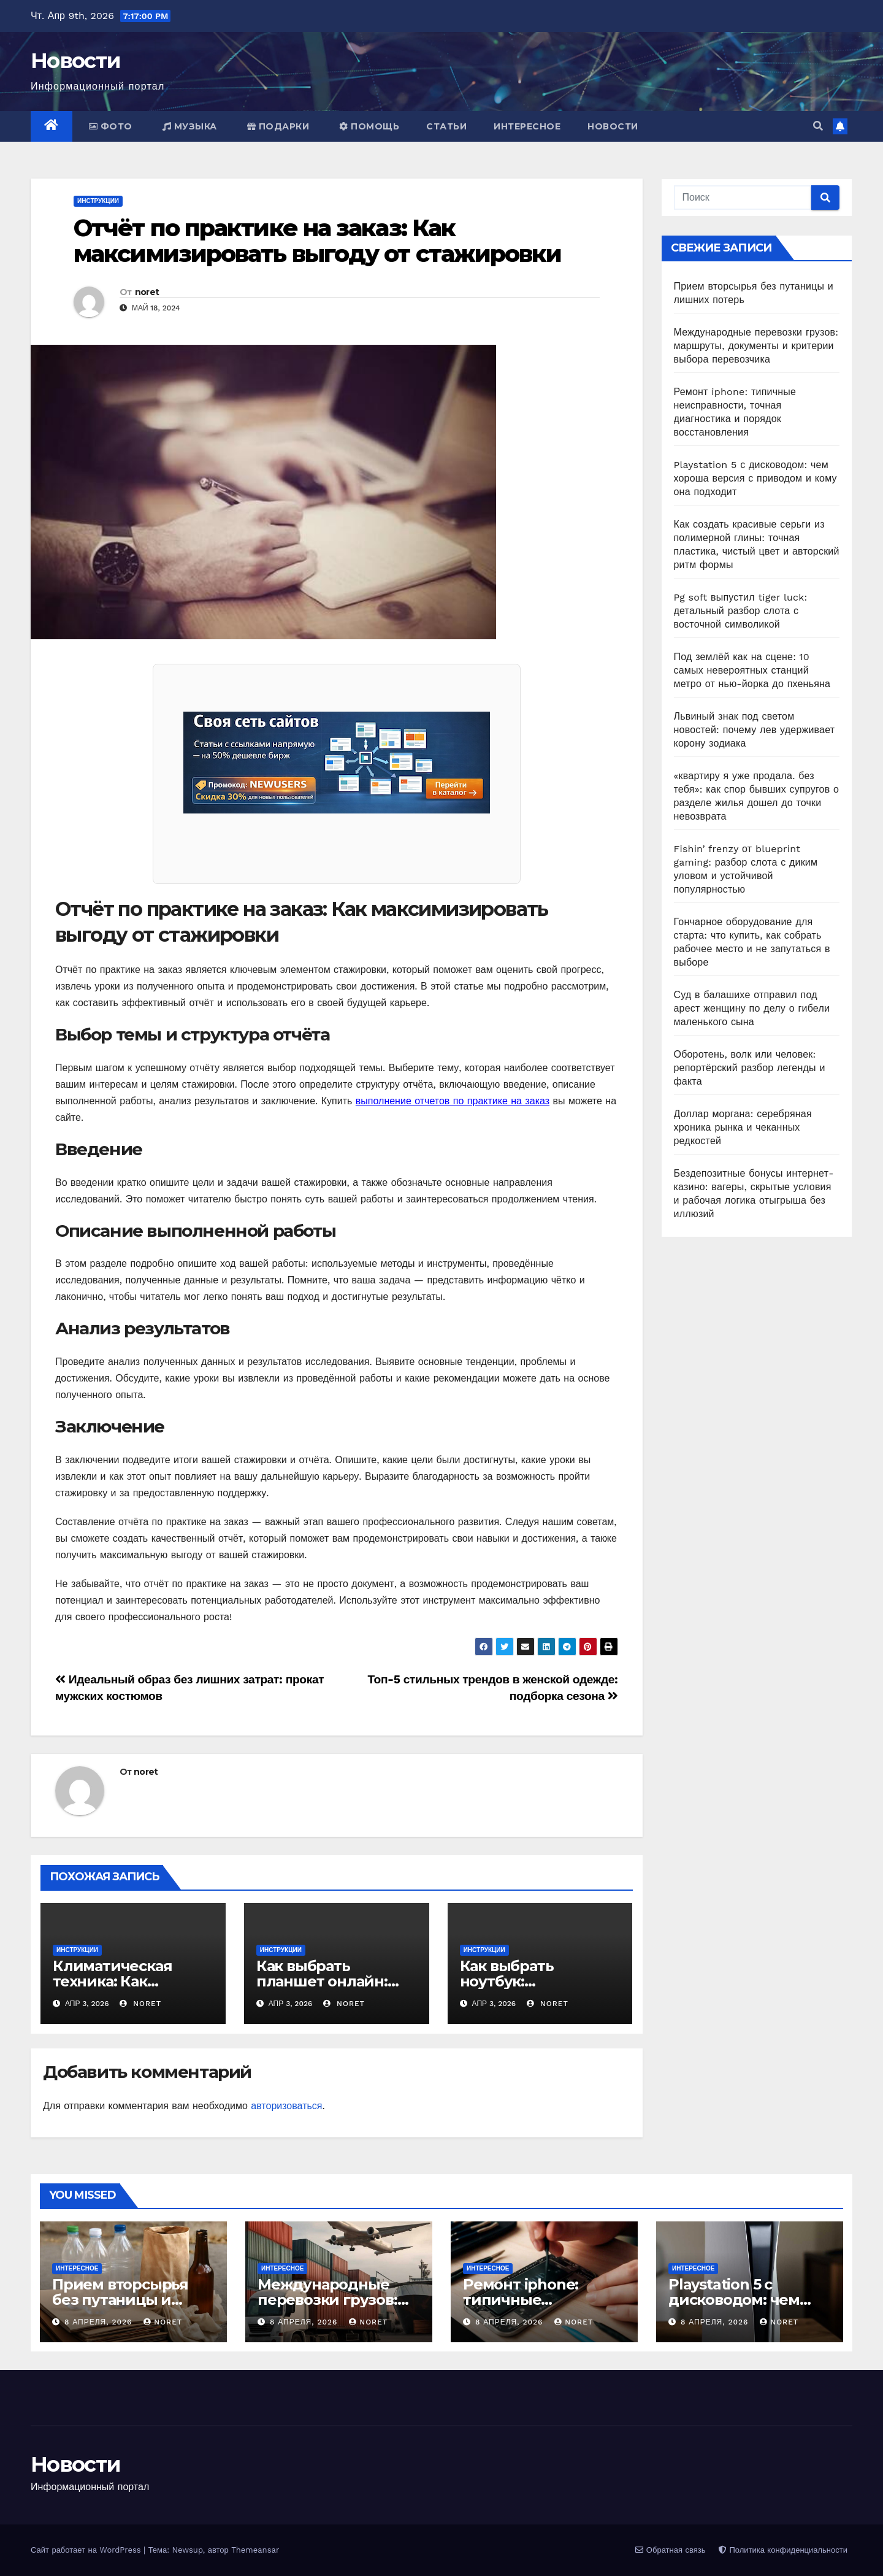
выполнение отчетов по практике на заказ (452, 1101)
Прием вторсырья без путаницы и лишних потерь (120, 2299)
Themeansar (255, 2550)
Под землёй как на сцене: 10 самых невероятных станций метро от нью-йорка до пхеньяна (752, 670)
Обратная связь (670, 2550)
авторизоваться (286, 2106)
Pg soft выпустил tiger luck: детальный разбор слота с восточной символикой (741, 610)
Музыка (189, 126)
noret (147, 292)
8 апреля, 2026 (99, 2322)
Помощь (369, 126)
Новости (75, 61)
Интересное (527, 126)
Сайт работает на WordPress (87, 2550)
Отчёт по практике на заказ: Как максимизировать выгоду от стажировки (318, 240)
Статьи (446, 126)
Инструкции (98, 201)
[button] (818, 126)
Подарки (278, 126)
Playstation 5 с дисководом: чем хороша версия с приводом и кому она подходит (755, 478)
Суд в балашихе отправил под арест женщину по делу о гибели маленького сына (752, 1008)
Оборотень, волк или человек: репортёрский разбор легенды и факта (749, 1067)
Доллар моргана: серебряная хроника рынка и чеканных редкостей (743, 1127)
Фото (110, 126)
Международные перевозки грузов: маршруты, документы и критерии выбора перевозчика (756, 345)
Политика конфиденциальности (783, 2550)
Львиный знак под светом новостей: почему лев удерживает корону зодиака (754, 729)
